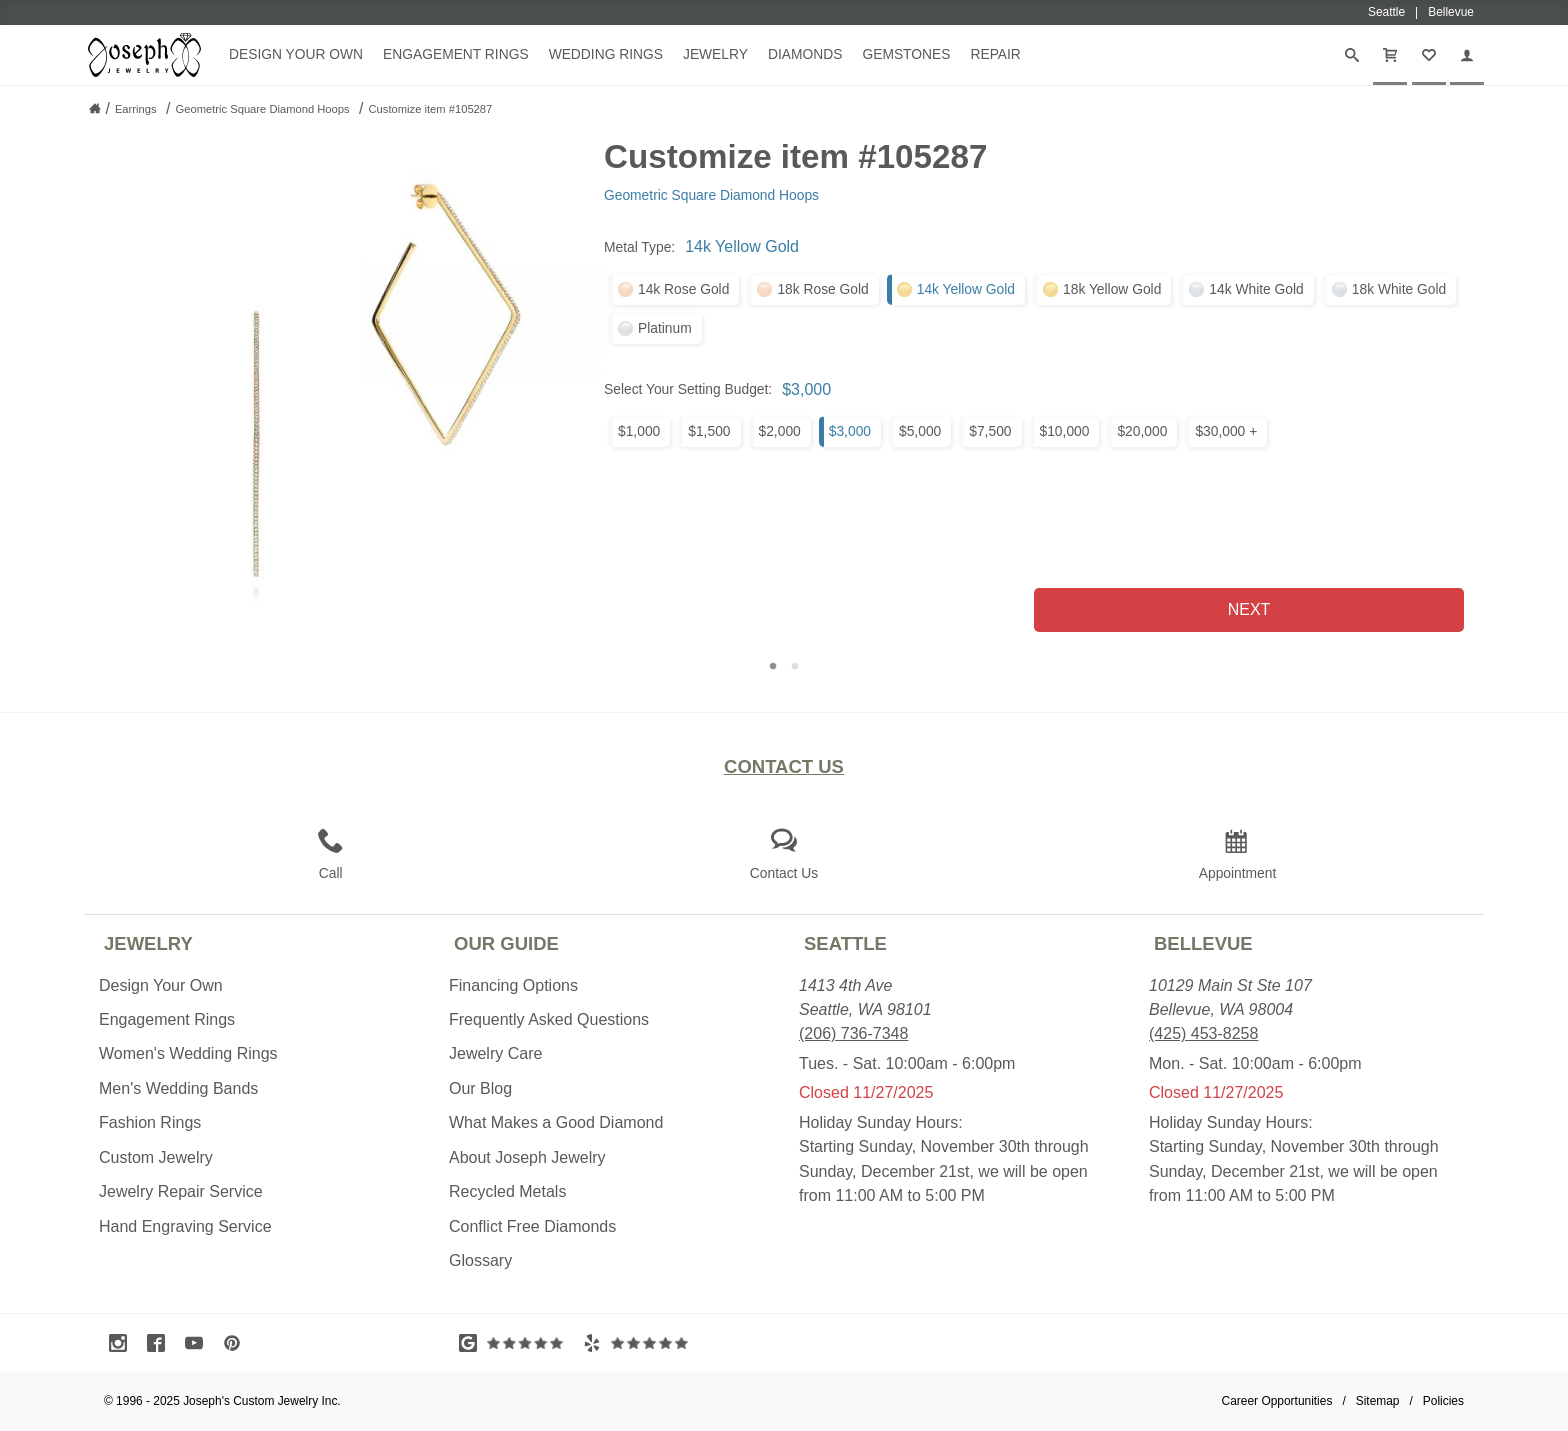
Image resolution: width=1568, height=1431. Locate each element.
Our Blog (480, 1088)
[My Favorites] (1429, 55)
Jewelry (715, 54)
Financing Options (513, 985)
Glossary (480, 1260)
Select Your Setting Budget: (688, 389)
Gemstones (906, 54)
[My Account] (1467, 55)
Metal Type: (639, 247)
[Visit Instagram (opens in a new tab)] (123, 1343)
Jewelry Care (495, 1053)
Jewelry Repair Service (181, 1191)
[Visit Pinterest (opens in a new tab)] (237, 1343)
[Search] (1352, 55)
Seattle (845, 943)
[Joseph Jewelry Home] (95, 108)
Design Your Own (296, 54)
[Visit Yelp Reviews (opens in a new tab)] (640, 1343)
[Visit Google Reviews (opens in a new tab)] (516, 1343)
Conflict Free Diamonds (532, 1226)
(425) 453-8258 (1203, 1033)
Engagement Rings (456, 54)
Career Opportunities (1277, 1401)
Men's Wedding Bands (178, 1088)
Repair (995, 54)
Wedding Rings (606, 54)
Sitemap (1378, 1401)
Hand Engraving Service (185, 1226)
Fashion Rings (150, 1122)
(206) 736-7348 (853, 1033)
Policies (1443, 1401)
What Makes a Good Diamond (556, 1122)
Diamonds (805, 54)
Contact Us (784, 766)
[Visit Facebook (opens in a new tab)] (161, 1343)
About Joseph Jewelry (527, 1157)
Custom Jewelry (156, 1157)
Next (1249, 609)
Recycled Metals (507, 1191)
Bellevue (1203, 943)
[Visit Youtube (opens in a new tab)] (199, 1343)
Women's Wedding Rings (188, 1053)
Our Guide (506, 943)
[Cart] (1390, 55)
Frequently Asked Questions (549, 1019)
